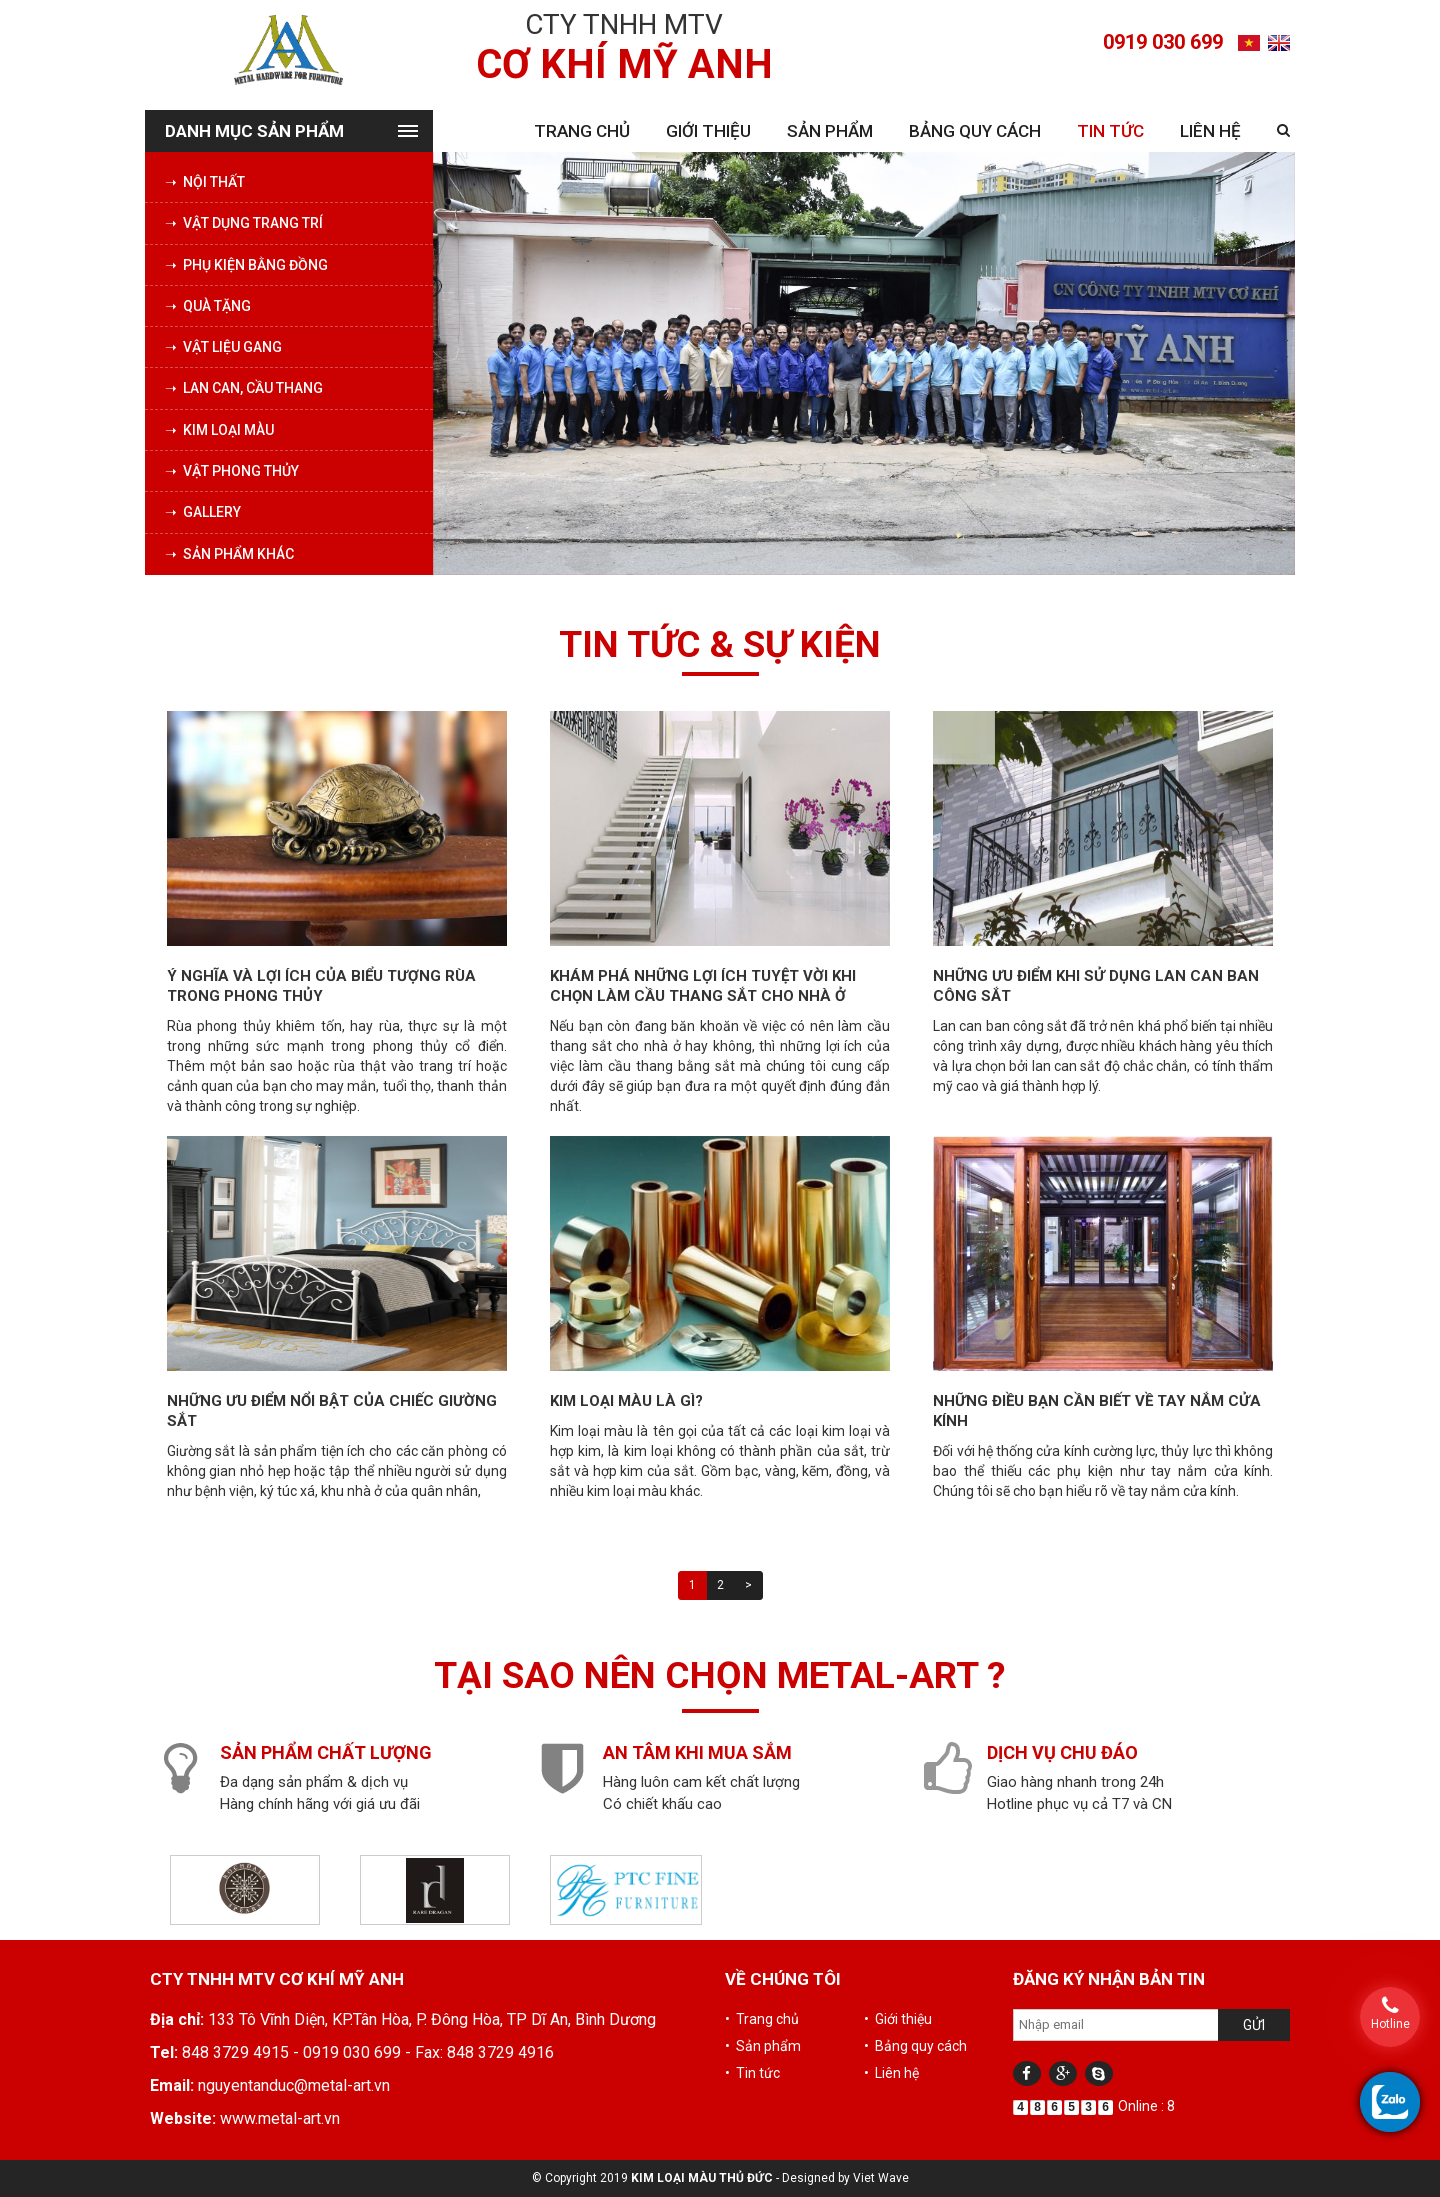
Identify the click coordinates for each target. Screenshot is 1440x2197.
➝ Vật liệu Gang (223, 347)
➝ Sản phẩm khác (229, 554)
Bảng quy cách (975, 131)
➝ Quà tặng (208, 306)
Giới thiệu (708, 131)
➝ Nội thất (205, 182)
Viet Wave (881, 2178)
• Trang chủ (762, 2019)
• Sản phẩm (763, 2046)
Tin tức (1110, 131)
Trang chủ (582, 131)
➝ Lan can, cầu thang (244, 388)
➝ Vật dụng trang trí (244, 223)
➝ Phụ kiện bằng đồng (246, 265)
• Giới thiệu (898, 2019)
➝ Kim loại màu (219, 430)
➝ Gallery (203, 512)
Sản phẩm (830, 131)
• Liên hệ (891, 2073)
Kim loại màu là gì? (626, 1401)
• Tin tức (752, 2073)
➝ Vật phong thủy (232, 471)
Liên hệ (1210, 131)
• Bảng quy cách (915, 2046)
